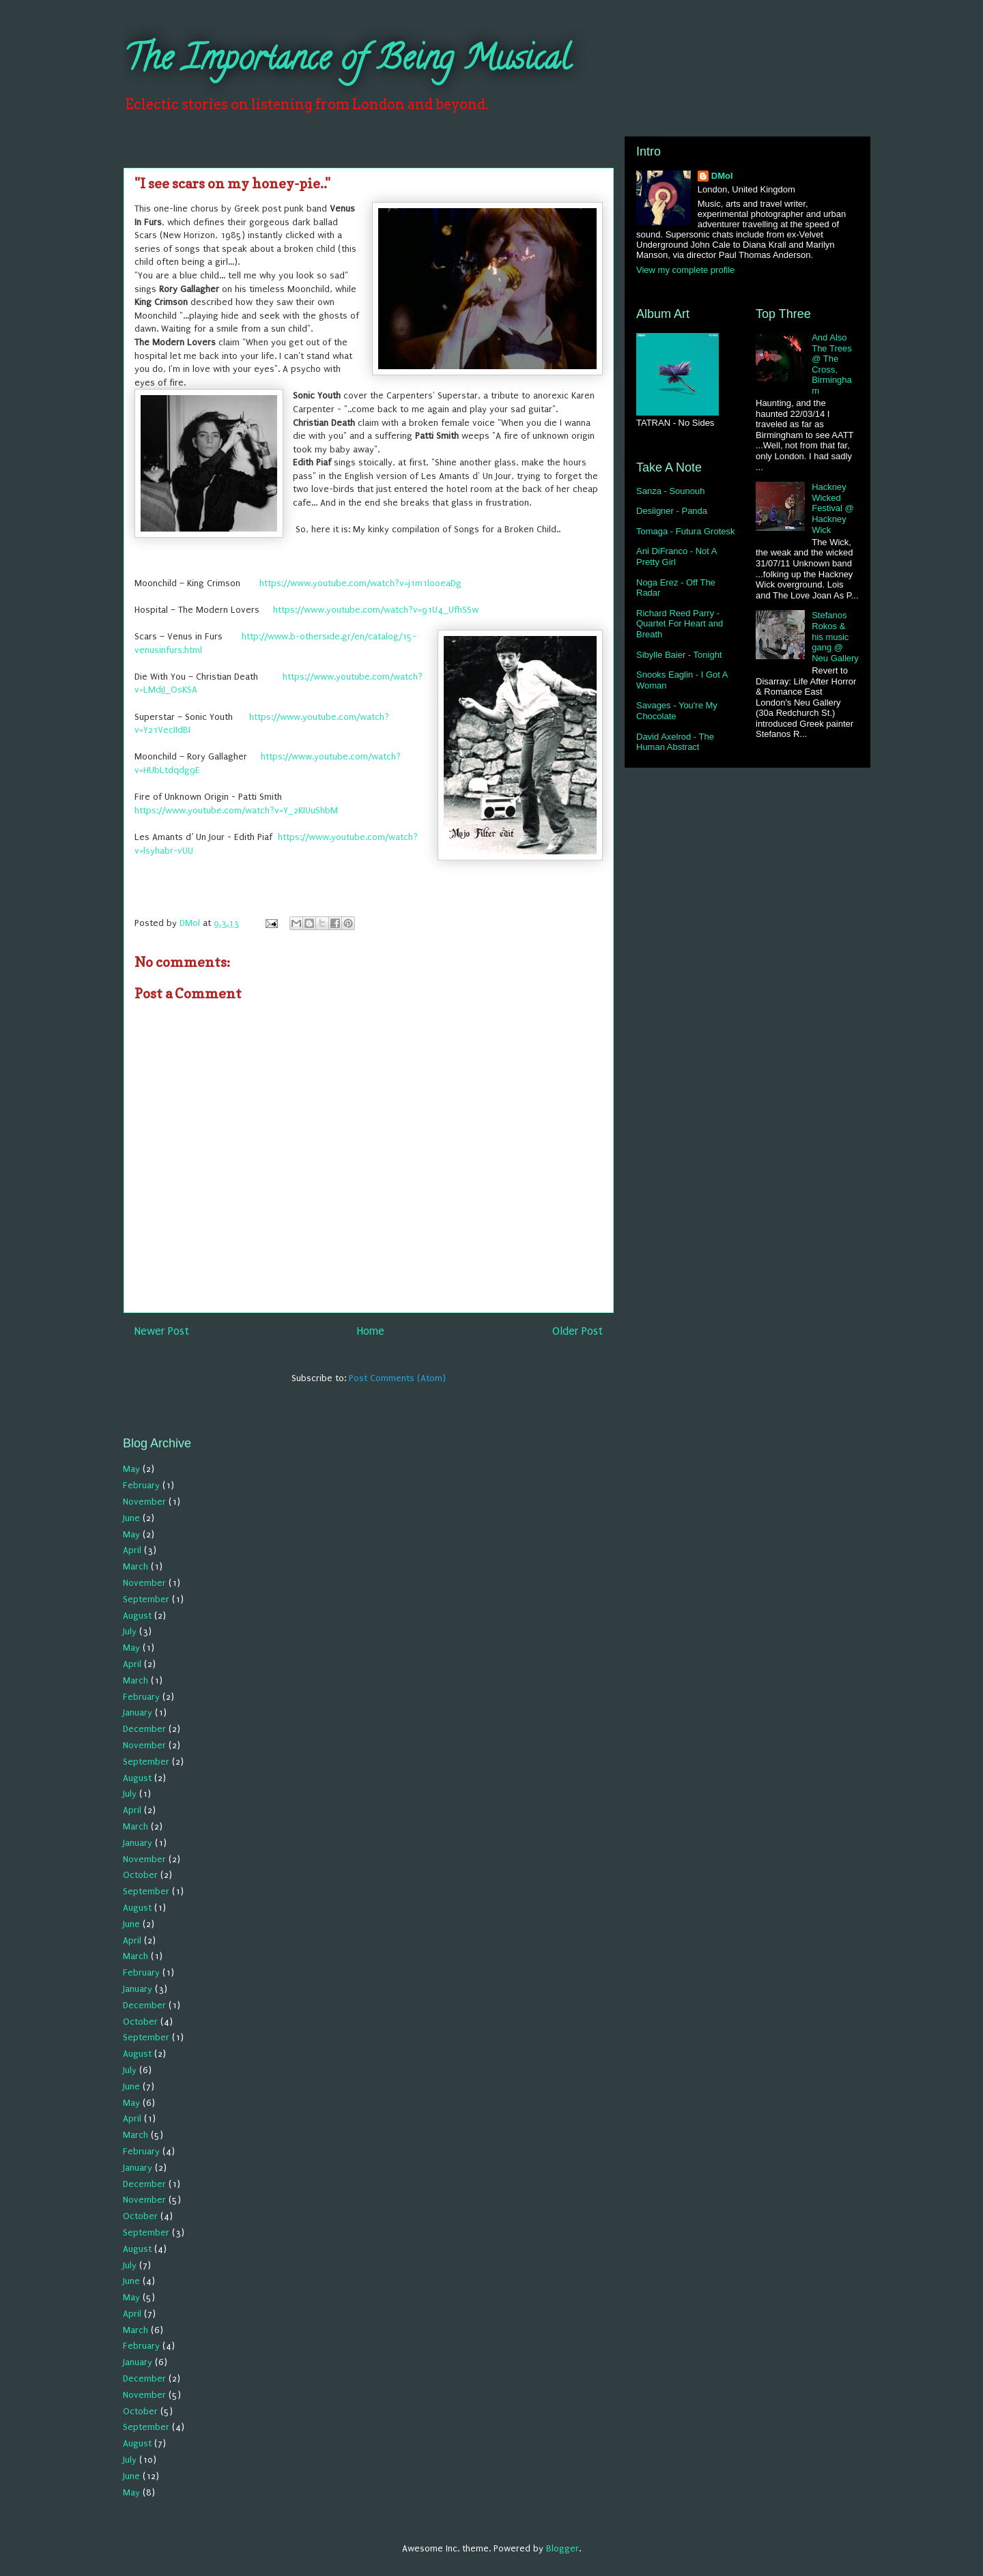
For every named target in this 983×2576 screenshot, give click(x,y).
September (146, 1599)
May (131, 1469)
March (135, 1566)
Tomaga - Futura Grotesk (685, 531)
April (132, 1550)
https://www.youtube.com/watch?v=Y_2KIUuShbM (236, 810)
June (131, 1518)
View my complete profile (685, 270)
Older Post (577, 1331)
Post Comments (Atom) (397, 1378)
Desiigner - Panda (671, 511)
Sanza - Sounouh (670, 491)
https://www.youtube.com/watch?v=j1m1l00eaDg (360, 583)
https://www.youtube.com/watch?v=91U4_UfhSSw (376, 610)
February (141, 1485)
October (140, 1875)
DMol (722, 176)
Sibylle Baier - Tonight (679, 655)
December (144, 1729)
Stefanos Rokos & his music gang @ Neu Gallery (835, 636)
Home (370, 1331)
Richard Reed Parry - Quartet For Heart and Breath (679, 623)
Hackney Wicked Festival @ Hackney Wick (833, 508)
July (130, 1631)
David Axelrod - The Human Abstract (675, 742)
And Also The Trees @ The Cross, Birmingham (832, 364)
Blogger (562, 2548)
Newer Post (161, 1331)
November (144, 1501)
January (137, 1712)
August (137, 1615)
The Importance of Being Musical (347, 62)
